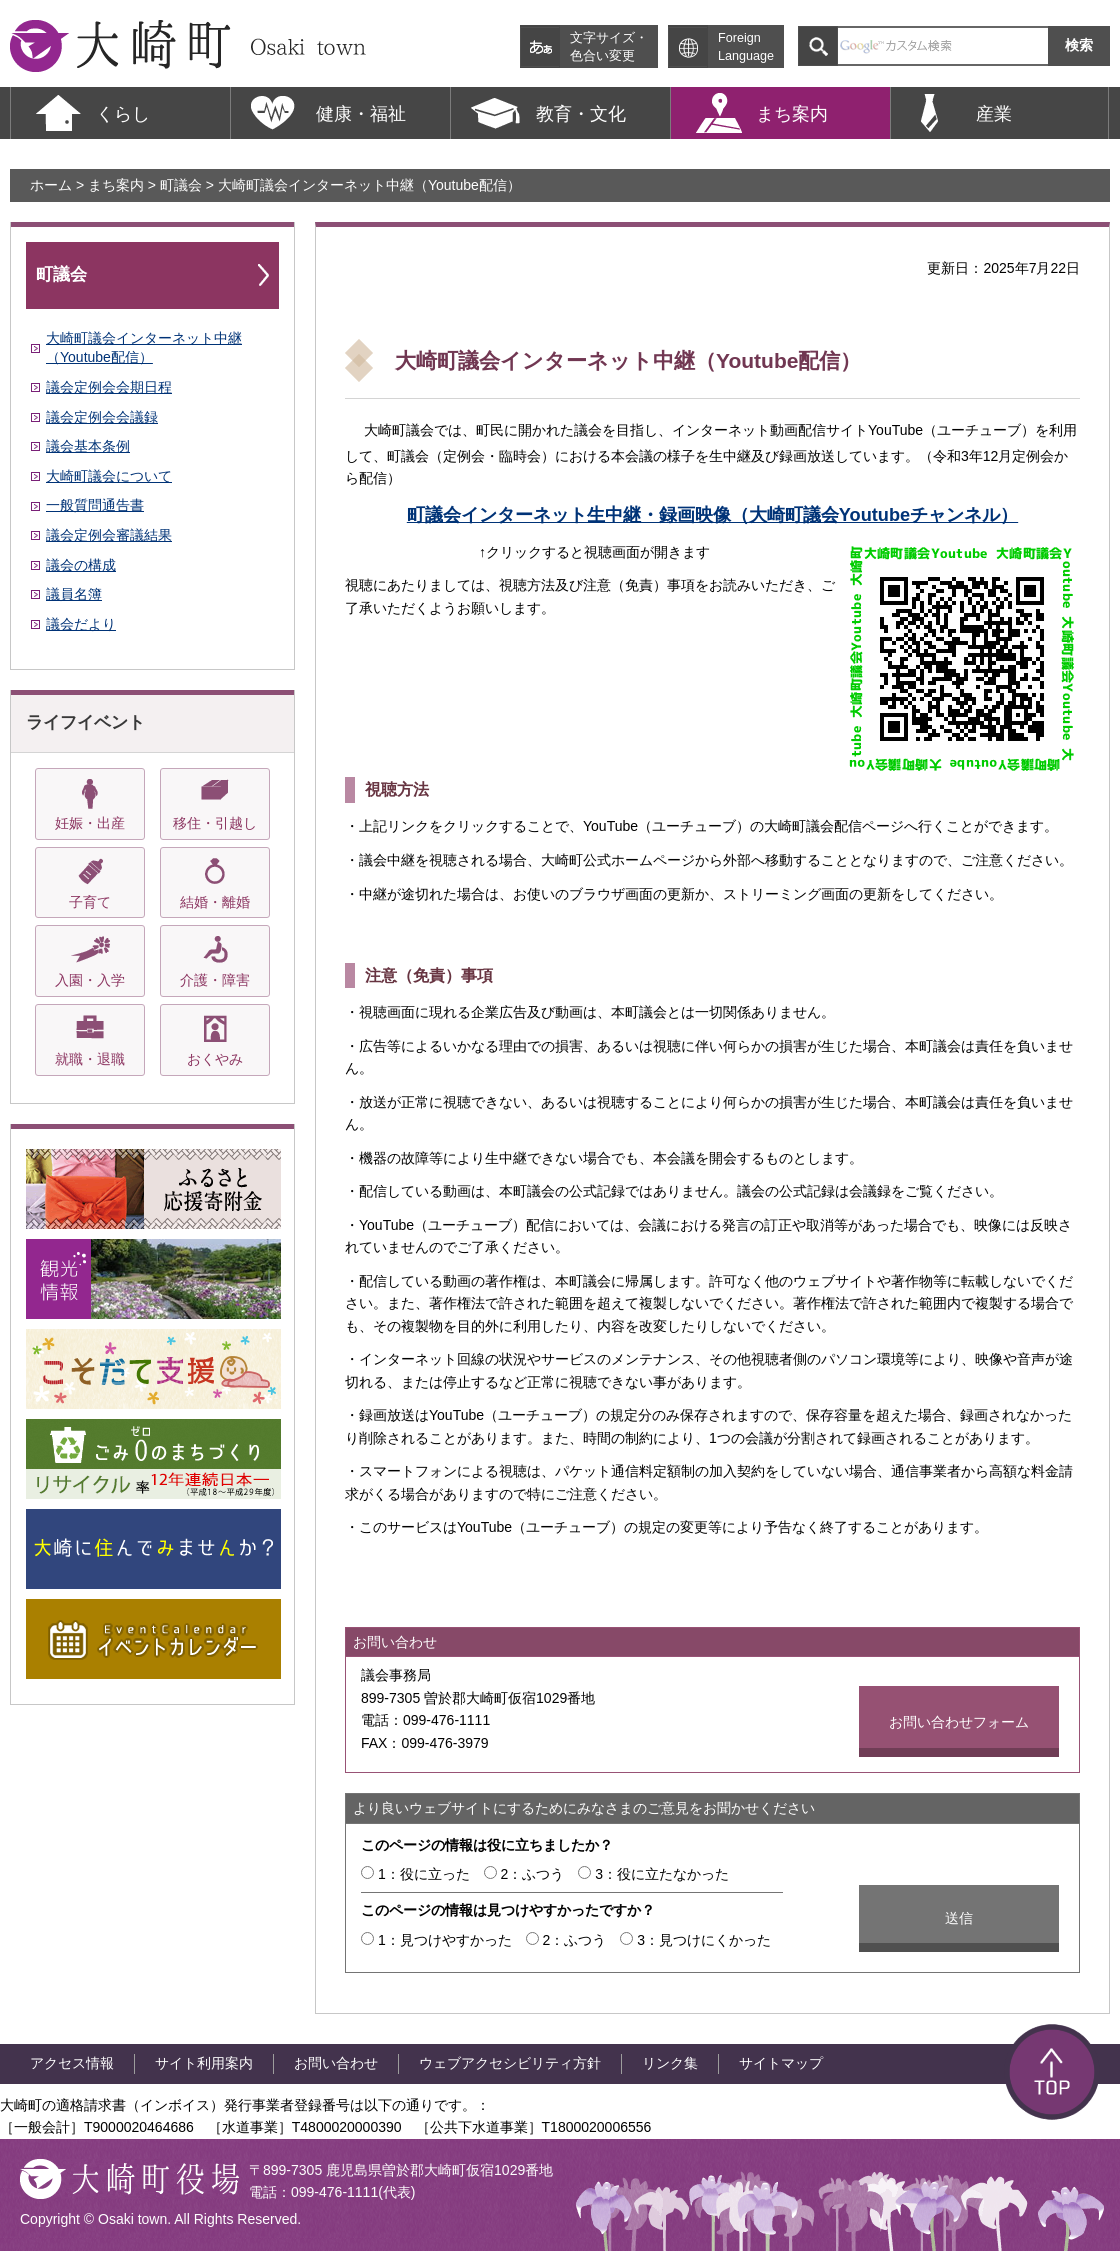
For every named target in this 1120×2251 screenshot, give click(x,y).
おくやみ (215, 1059)
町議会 (181, 185)
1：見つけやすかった (445, 1940)
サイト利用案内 (204, 2063)
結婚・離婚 (215, 902)
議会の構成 (81, 565)
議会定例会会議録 (102, 417)
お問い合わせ (336, 2063)
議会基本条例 (88, 446)
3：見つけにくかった (704, 1940)
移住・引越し (215, 823)
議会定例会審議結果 (109, 535)
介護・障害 (215, 980)
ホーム (51, 185)
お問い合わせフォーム (959, 1722)
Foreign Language (746, 47)
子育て (90, 902)
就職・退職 (90, 1059)
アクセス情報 (72, 2063)
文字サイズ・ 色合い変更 (609, 47)
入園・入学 (90, 980)
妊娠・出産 (90, 823)
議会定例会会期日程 (109, 387)
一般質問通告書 (95, 505)
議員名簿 (74, 594)
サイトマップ (781, 2063)
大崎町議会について (109, 476)
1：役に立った (424, 1874)
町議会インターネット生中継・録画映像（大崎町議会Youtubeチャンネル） (712, 515)
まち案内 (116, 185)
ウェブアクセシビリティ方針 (510, 2063)
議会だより (81, 624)
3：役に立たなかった (662, 1874)
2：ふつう (533, 1874)
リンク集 (670, 2063)
